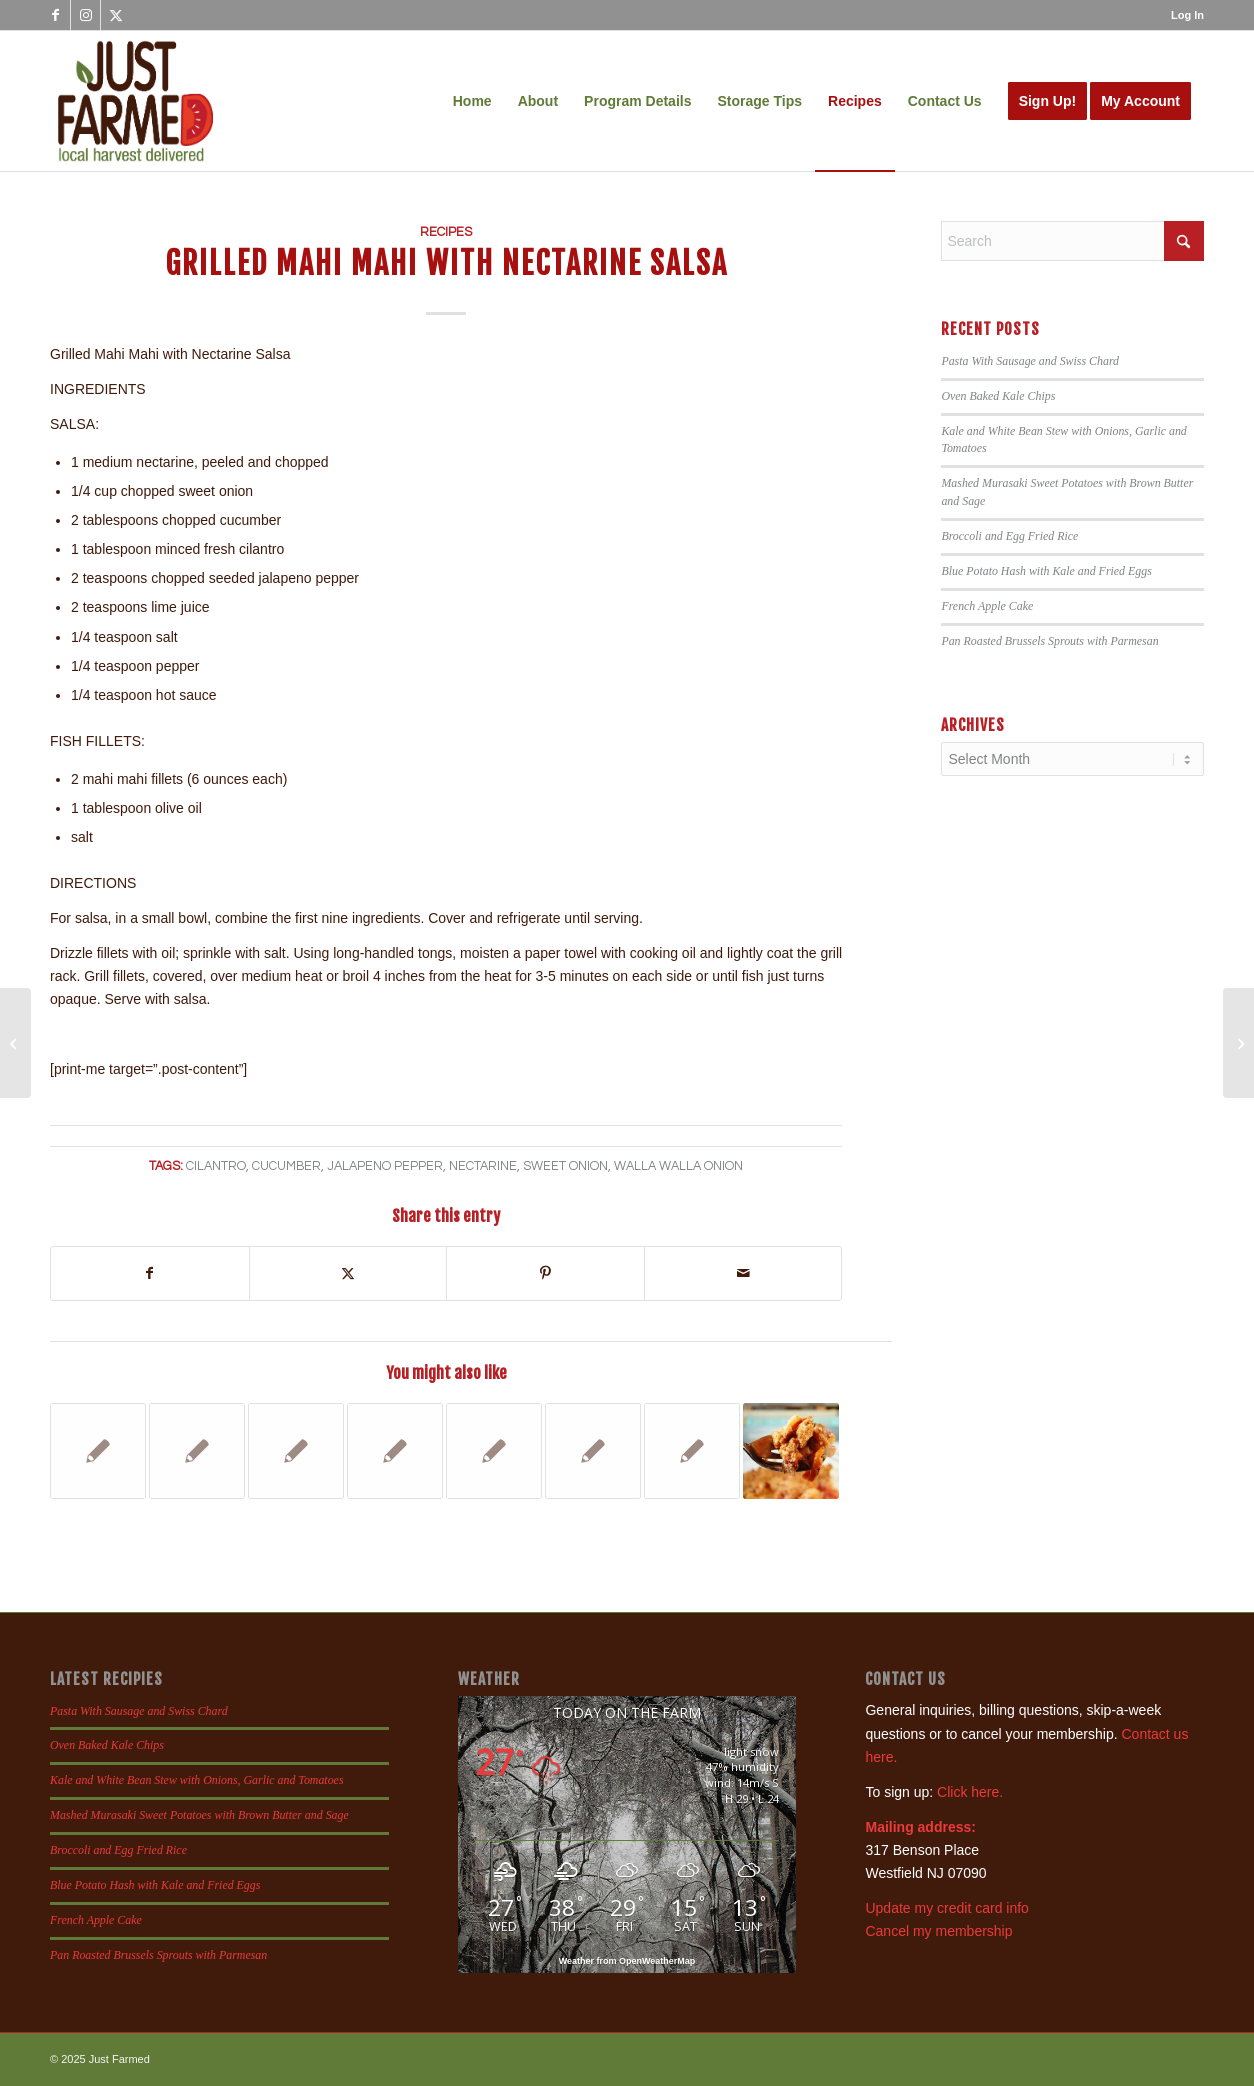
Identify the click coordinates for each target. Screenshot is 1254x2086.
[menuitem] (1182, 15)
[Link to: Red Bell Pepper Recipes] (593, 1451)
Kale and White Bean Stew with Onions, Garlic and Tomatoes (197, 1780)
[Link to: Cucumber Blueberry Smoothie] (296, 1451)
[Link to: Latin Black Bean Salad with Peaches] (98, 1451)
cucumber (286, 1166)
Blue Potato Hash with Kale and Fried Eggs (1046, 571)
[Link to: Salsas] (692, 1451)
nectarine (483, 1166)
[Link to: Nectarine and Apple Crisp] (791, 1451)
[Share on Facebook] (150, 1273)
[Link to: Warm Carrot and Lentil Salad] (395, 1451)
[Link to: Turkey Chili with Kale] (494, 1451)
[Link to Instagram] (85, 15)
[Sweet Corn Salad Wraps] (15, 1043)
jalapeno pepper (385, 1166)
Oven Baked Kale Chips (998, 396)
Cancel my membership (938, 1931)
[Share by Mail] (743, 1273)
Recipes (446, 232)
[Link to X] (116, 15)
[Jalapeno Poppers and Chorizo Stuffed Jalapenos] (1238, 1043)
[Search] (1072, 241)
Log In (1187, 15)
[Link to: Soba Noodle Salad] (197, 1451)
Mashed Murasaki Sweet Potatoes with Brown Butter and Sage (199, 1815)
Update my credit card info (946, 1908)
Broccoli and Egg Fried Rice (1009, 536)
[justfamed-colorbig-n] (135, 101)
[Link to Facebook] (55, 15)
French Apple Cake (987, 606)
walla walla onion (678, 1166)
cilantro (216, 1166)
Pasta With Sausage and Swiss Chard (1030, 361)
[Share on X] (348, 1273)
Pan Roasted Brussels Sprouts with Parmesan (1049, 641)
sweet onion (565, 1166)
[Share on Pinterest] (545, 1273)
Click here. (970, 1792)
